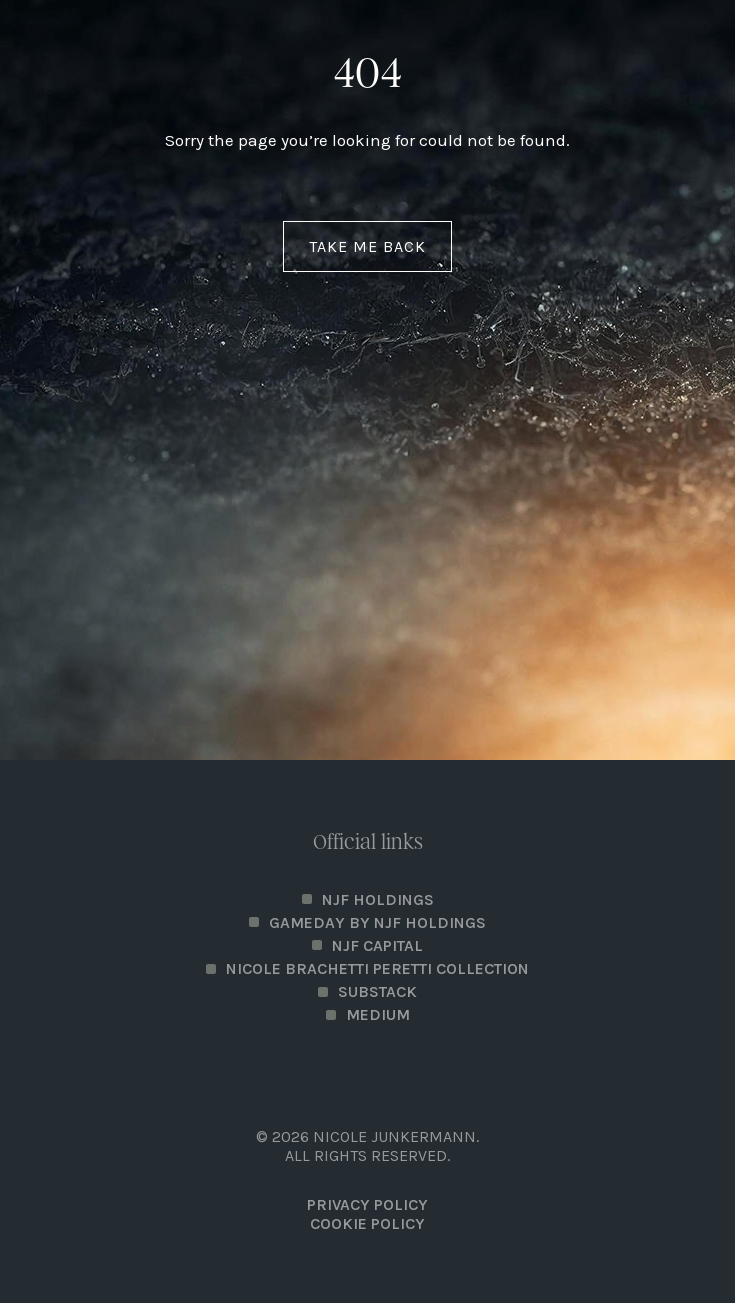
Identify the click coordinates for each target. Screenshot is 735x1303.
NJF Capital (377, 945)
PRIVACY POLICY (367, 1204)
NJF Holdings (378, 899)
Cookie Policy (367, 1223)
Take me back (367, 246)
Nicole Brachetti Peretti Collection (377, 968)
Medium (378, 1014)
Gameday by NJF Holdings (377, 922)
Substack (377, 991)
